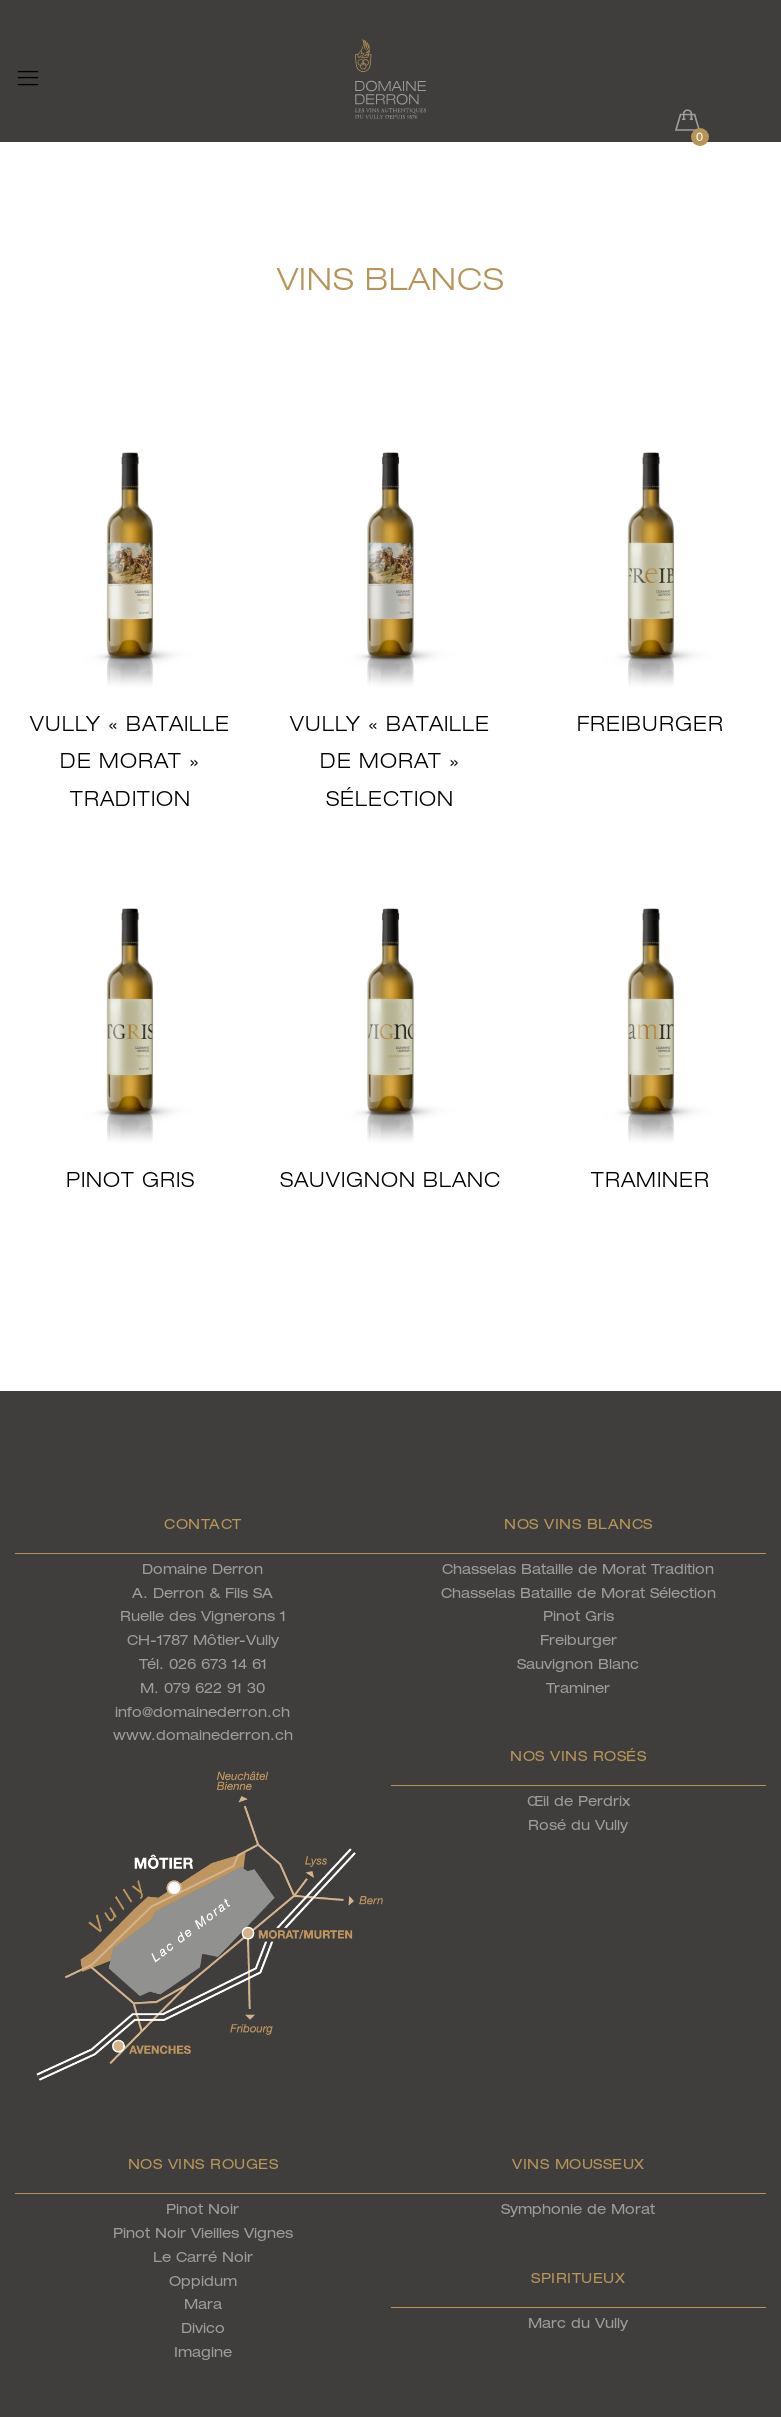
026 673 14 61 (218, 1663)
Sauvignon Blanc (390, 1179)
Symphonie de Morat (578, 2208)
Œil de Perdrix (578, 1800)
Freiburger (650, 723)
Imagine (203, 2351)
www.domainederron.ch (203, 1734)
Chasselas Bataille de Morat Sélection (578, 1592)
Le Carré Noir (203, 2256)
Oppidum (203, 2280)
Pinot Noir (202, 2208)
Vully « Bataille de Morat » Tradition (130, 760)
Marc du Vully (578, 2322)
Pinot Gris (130, 1179)
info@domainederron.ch (202, 1711)
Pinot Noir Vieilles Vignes (203, 2232)
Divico (203, 2327)
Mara (203, 2303)
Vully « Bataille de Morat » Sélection (390, 760)
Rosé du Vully (578, 1824)
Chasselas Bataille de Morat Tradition (578, 1568)
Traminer (650, 1179)
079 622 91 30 (214, 1687)
